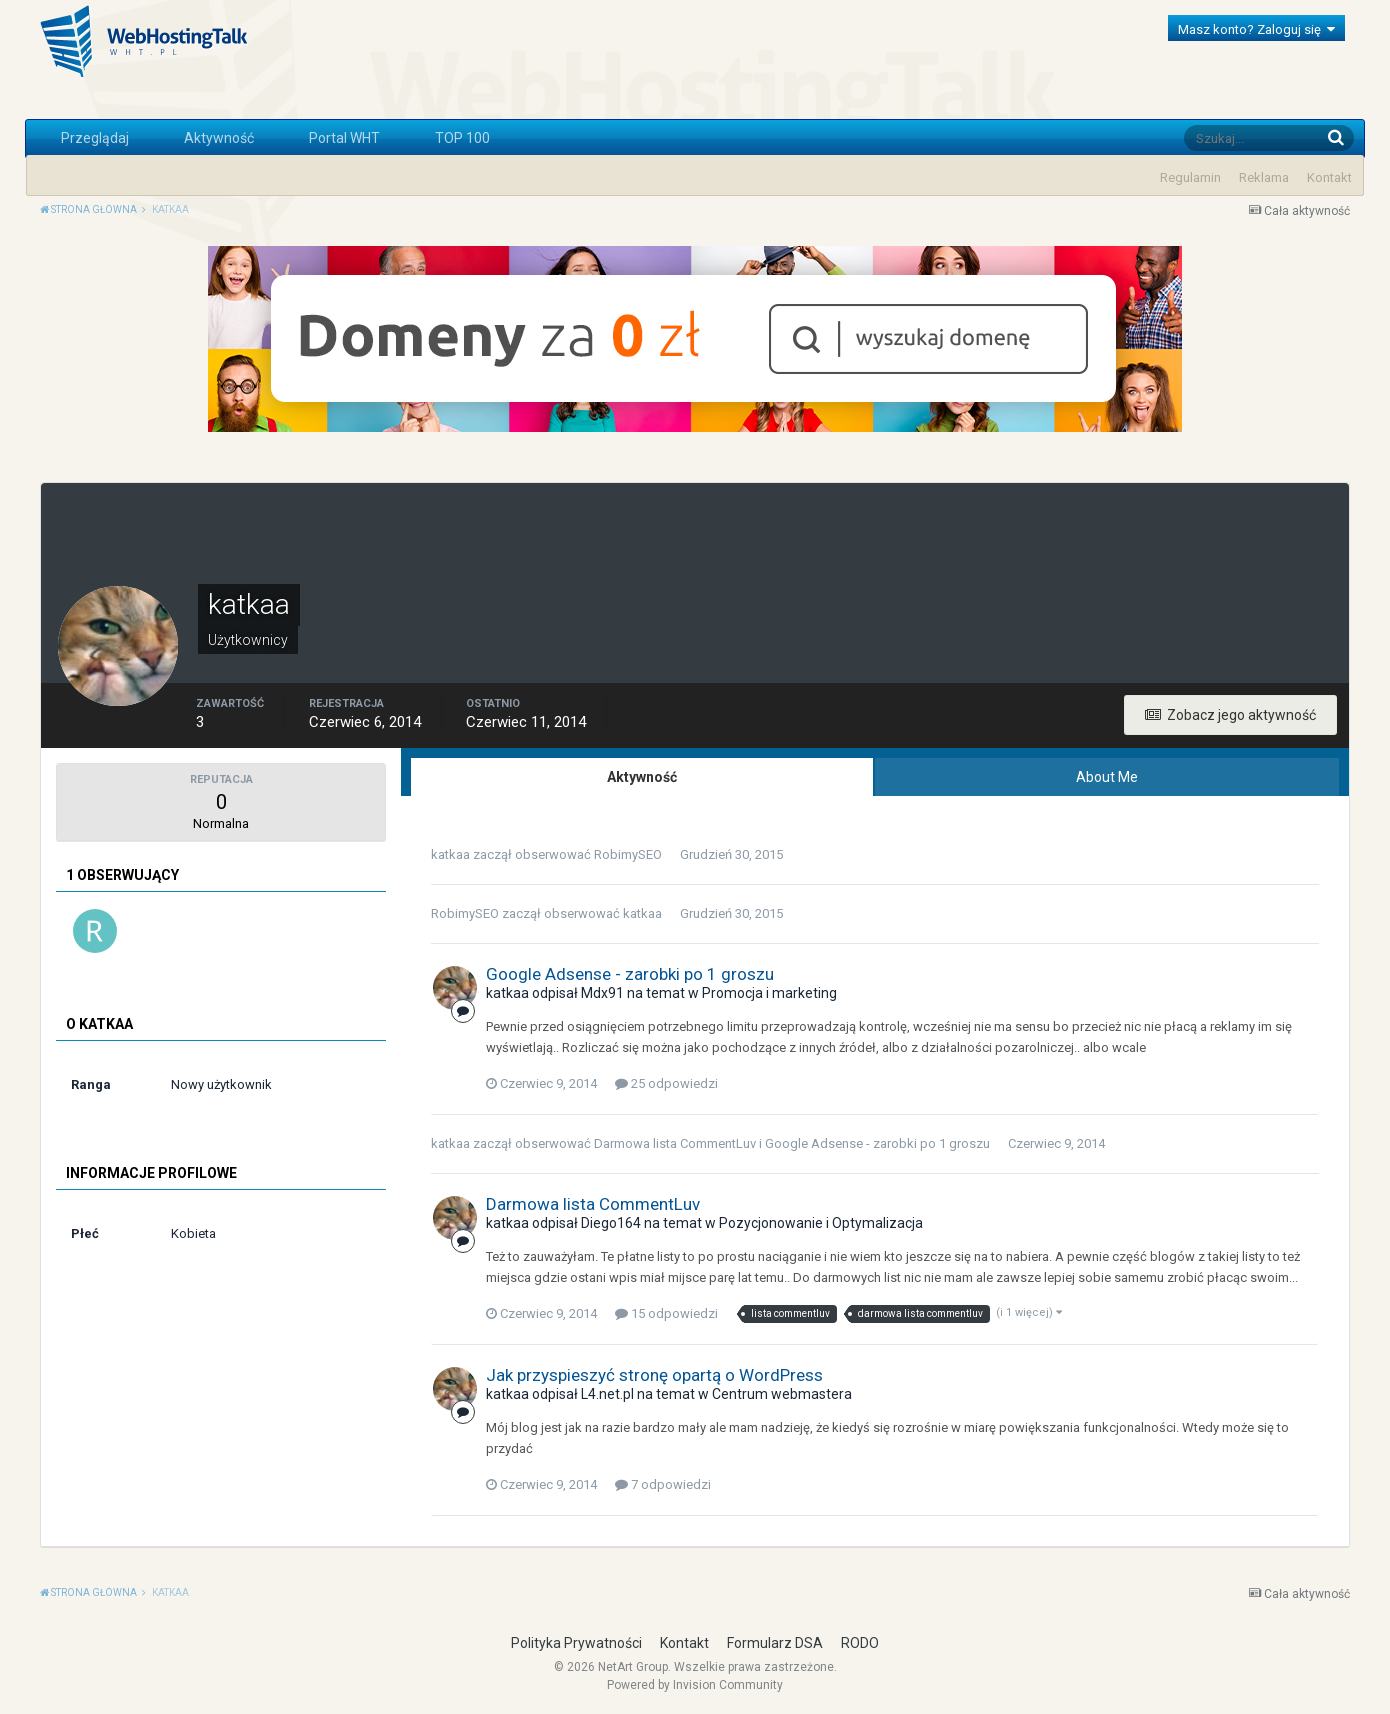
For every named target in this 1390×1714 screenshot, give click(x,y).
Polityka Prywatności (576, 1643)
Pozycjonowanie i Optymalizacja (821, 1223)
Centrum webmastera (782, 1394)
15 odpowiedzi (666, 1313)
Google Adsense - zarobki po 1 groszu (630, 974)
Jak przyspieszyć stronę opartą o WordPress (654, 1375)
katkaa (450, 854)
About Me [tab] (1107, 777)
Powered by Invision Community (695, 1685)
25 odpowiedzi (666, 1083)
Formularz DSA (775, 1643)
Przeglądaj (95, 138)
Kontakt (1329, 177)
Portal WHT (344, 138)
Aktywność (219, 138)
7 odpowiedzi (663, 1484)
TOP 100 (462, 138)
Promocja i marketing (769, 993)
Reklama (1264, 177)
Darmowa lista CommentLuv (675, 1143)
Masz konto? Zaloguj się (1256, 29)
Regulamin (1190, 177)
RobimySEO (628, 854)
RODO (860, 1643)
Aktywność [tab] (642, 777)
